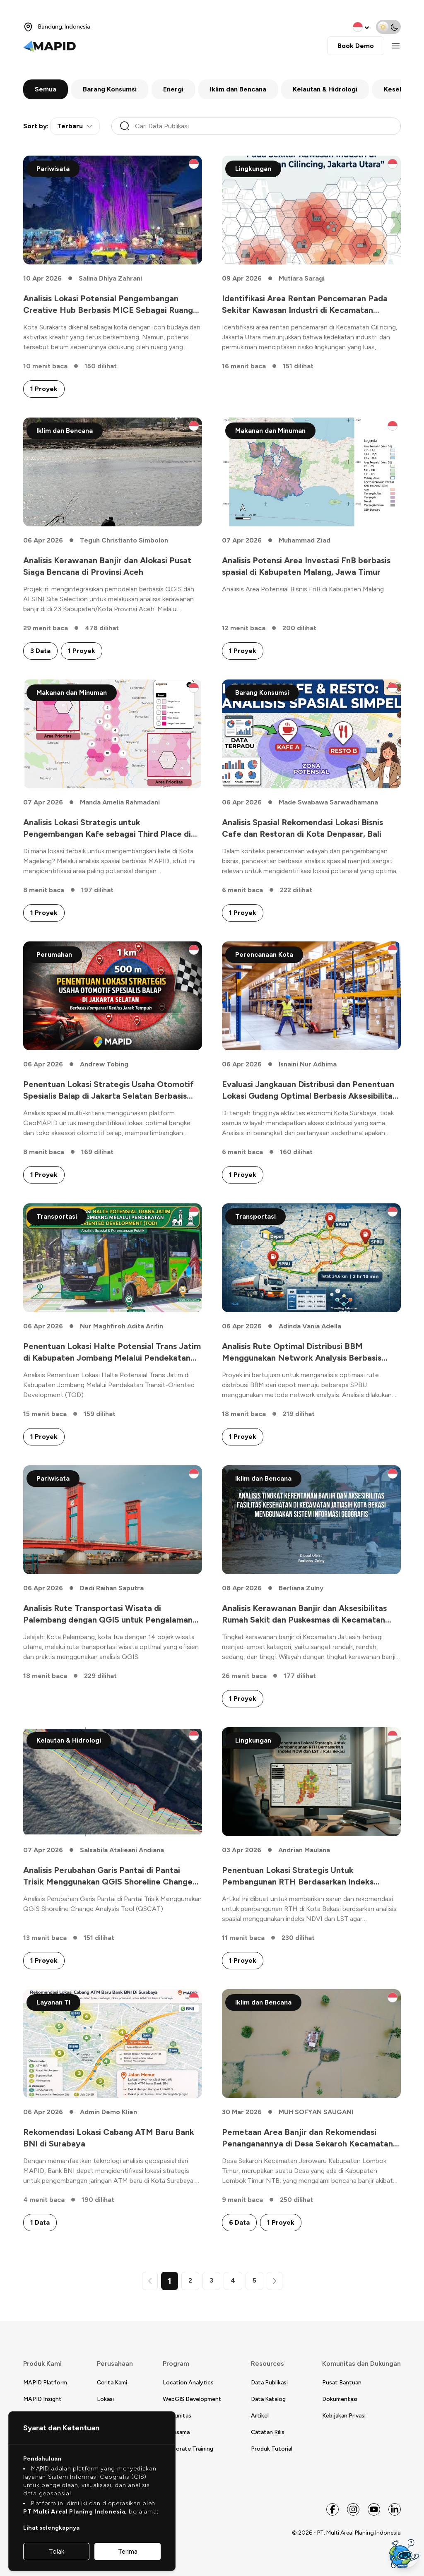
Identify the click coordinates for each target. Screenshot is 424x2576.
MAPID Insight (42, 2399)
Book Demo (355, 46)
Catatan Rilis (267, 2432)
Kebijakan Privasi (344, 2415)
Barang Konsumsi (110, 89)
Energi (173, 89)
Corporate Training (188, 2448)
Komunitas (177, 2415)
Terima (127, 2551)
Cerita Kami (112, 2382)
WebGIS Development (192, 2399)
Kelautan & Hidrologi (325, 89)
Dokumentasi (339, 2399)
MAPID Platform (45, 2382)
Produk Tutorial (271, 2448)
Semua (45, 89)
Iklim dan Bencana (238, 89)
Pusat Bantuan (341, 2382)
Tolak (56, 2551)
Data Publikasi (269, 2382)
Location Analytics (188, 2382)
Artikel (260, 2415)
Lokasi (105, 2399)
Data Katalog (268, 2399)
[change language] (362, 27)
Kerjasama (176, 2432)
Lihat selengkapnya (51, 2527)
